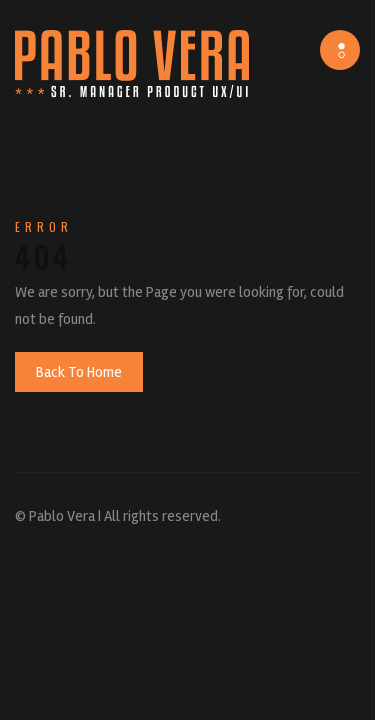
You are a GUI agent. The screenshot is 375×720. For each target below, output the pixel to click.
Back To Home (79, 372)
